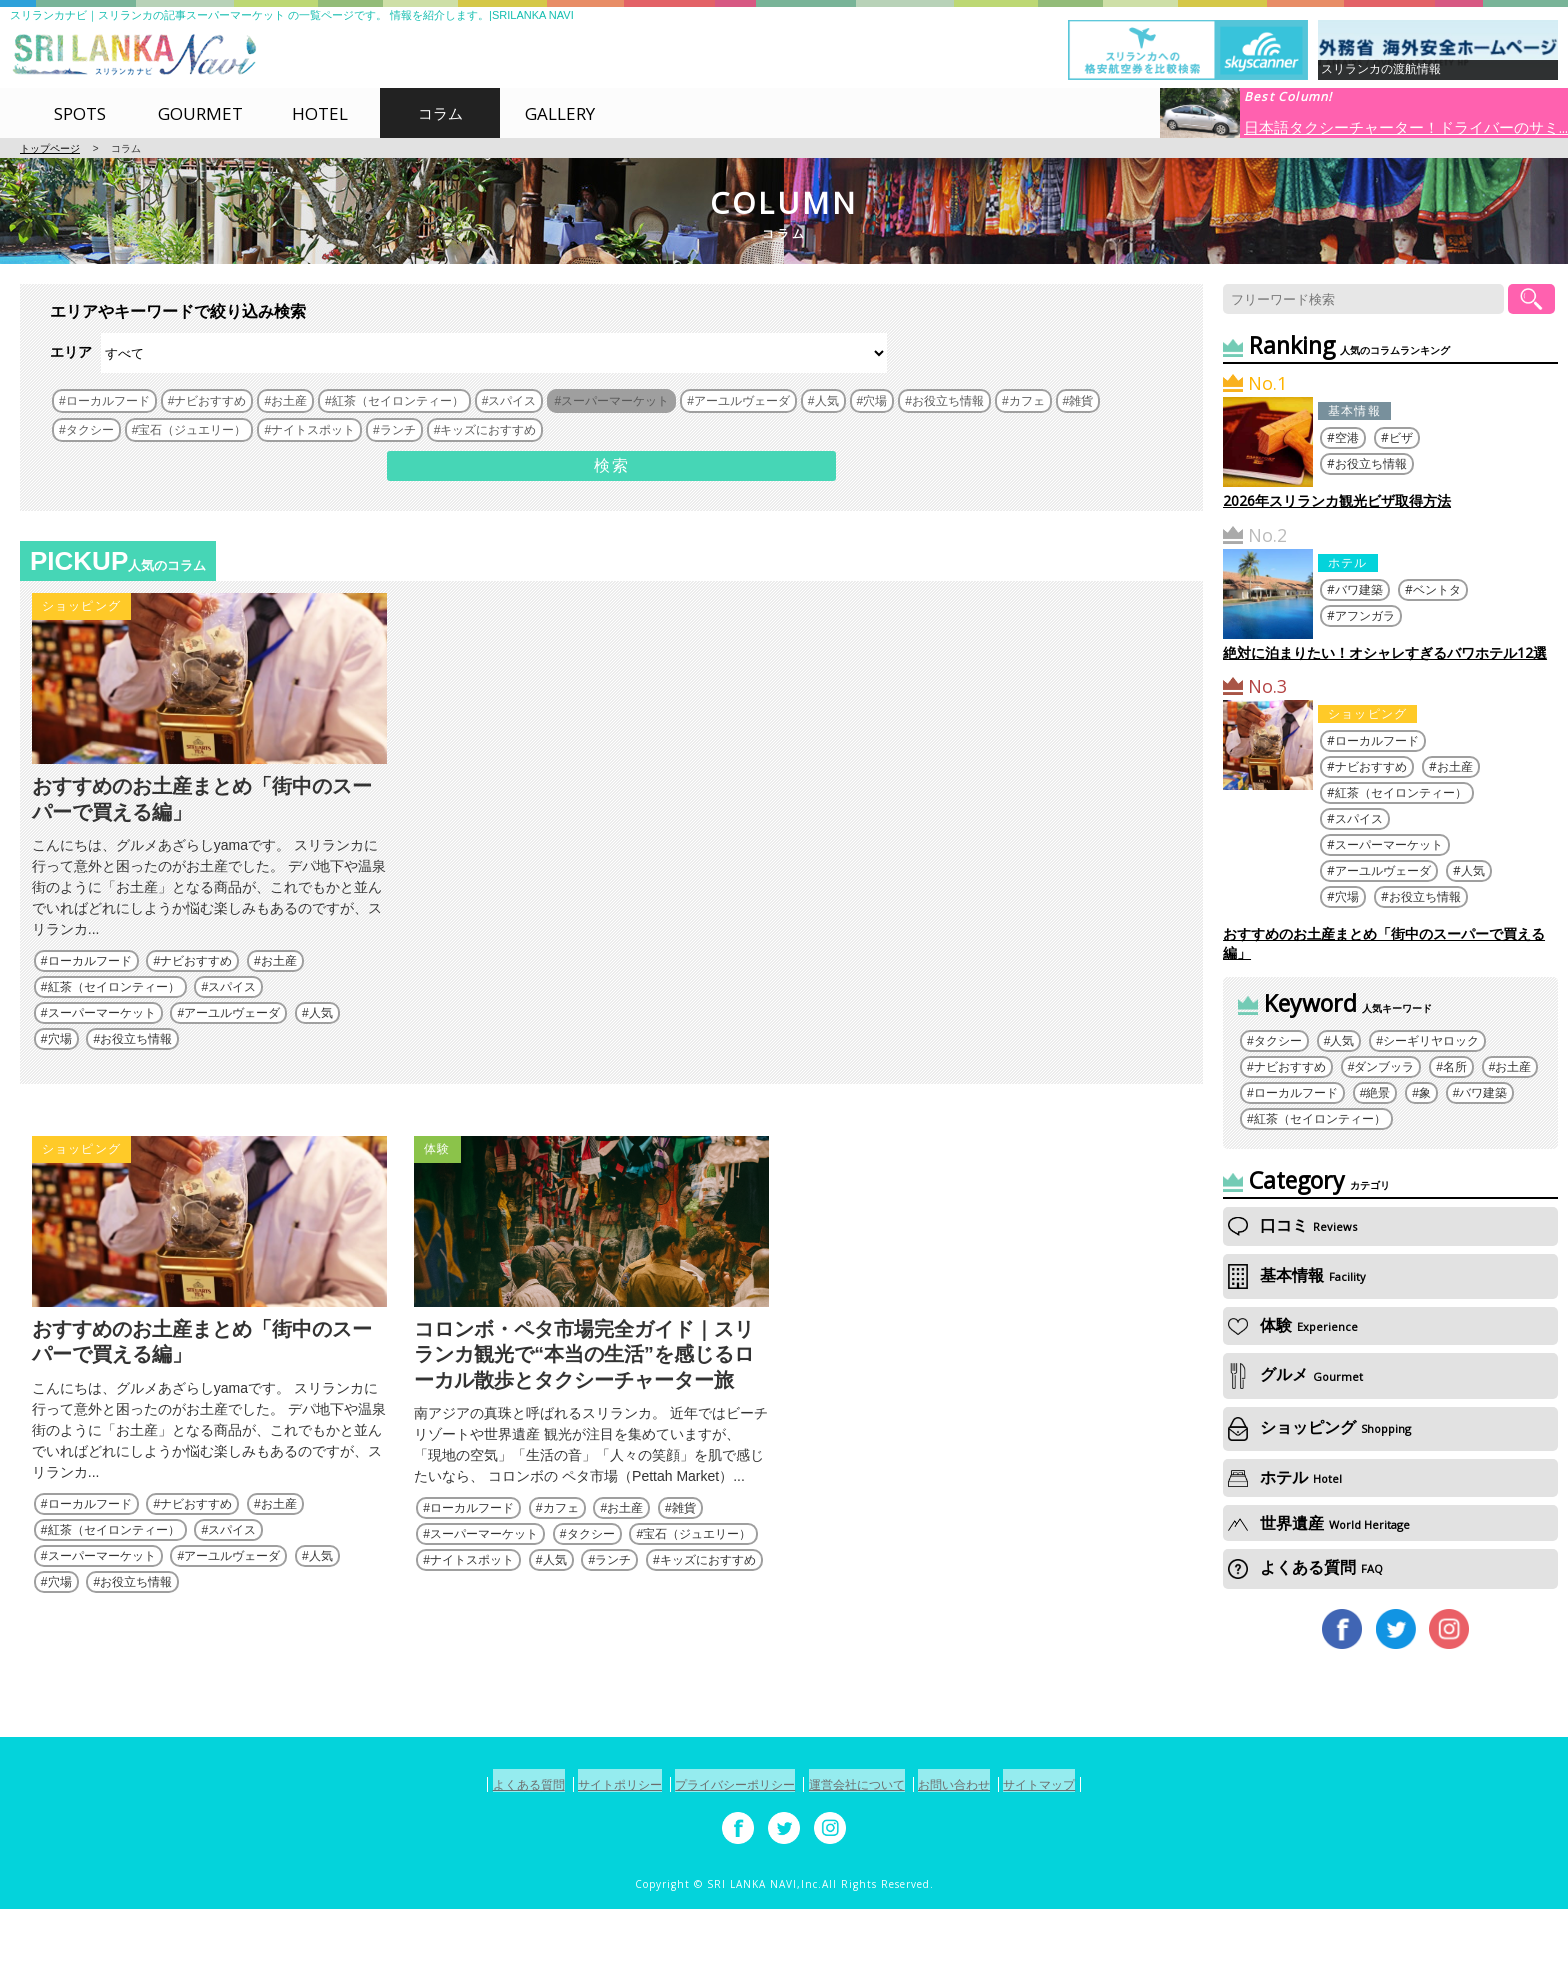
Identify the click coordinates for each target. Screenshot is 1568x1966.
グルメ (1295, 1375)
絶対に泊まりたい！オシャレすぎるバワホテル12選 (1385, 652)
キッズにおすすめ (708, 1618)
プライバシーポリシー (726, 1842)
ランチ (613, 1618)
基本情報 (1354, 410)
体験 (437, 1178)
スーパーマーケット (102, 1042)
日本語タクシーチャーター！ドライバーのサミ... (1406, 126)
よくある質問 (1305, 1567)
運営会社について (868, 1842)
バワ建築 (1359, 589)
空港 (1347, 437)
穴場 (60, 1068)
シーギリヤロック (1431, 1041)
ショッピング (81, 606)
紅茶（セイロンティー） (114, 1016)
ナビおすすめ (196, 990)
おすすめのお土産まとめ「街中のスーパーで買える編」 (1384, 942)
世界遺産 (1319, 1523)
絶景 (1378, 1093)
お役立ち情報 (136, 1068)
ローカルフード (90, 990)
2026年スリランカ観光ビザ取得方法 (1337, 500)
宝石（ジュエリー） (697, 1592)
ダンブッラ (1384, 1067)
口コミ (1292, 1225)
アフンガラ (1365, 615)
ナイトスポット (472, 1618)
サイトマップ (1087, 1842)
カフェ (561, 1566)
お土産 (279, 990)
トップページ (50, 148)
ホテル (1348, 562)
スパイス (232, 1016)
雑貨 (684, 1566)
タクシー (591, 1592)
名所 (1455, 1067)
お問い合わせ (984, 1842)
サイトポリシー (590, 1842)
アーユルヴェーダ (232, 1042)
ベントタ (1437, 589)
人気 (321, 1042)
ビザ (1401, 437)
